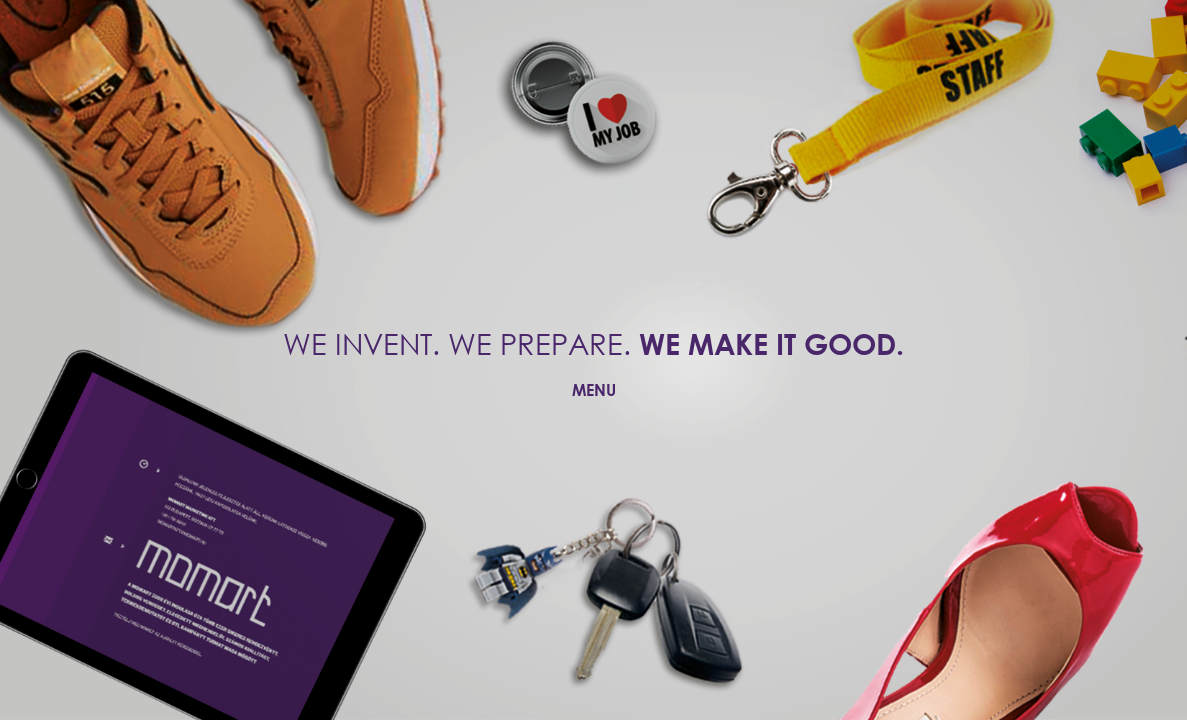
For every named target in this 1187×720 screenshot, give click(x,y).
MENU (594, 389)
